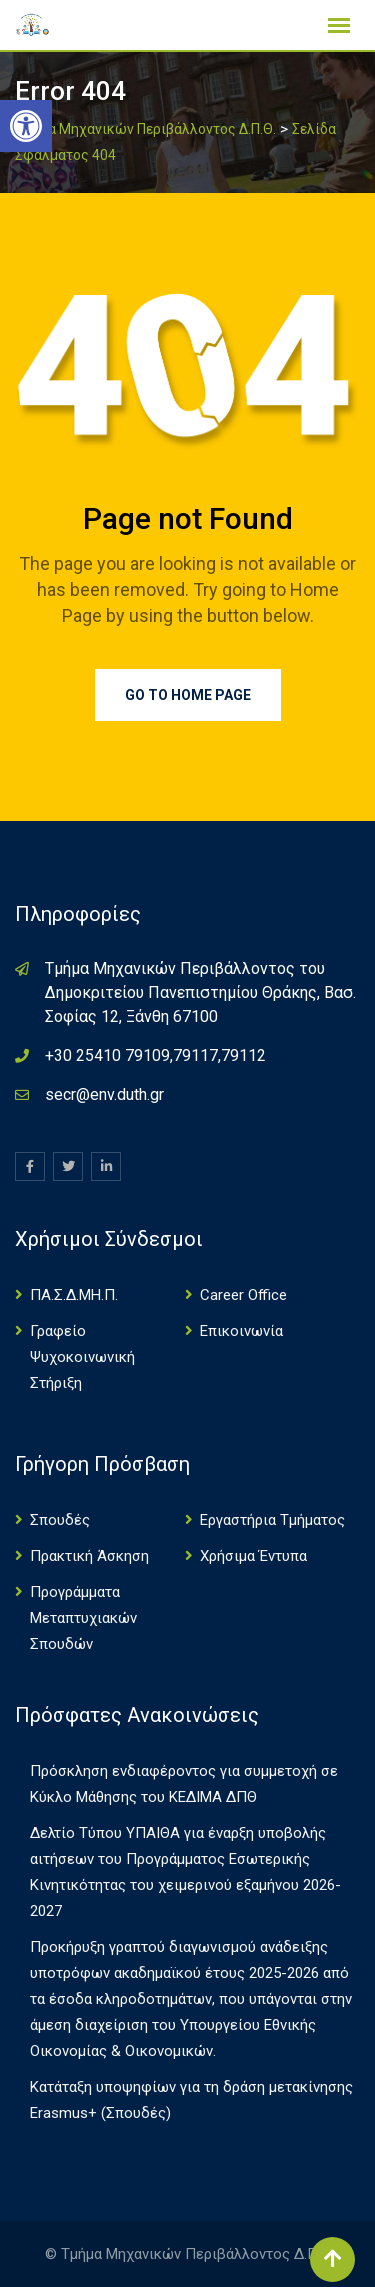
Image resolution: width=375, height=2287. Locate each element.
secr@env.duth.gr (104, 1094)
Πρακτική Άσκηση (89, 1556)
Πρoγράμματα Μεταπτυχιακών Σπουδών (83, 1618)
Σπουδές (60, 1520)
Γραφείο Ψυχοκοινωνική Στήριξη (82, 1357)
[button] (26, 126)
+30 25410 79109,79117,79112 (155, 1055)
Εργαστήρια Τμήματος (272, 1520)
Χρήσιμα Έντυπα (253, 1556)
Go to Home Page (188, 695)
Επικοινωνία (241, 1331)
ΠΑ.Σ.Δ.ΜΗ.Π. (74, 1295)
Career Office (243, 1295)
